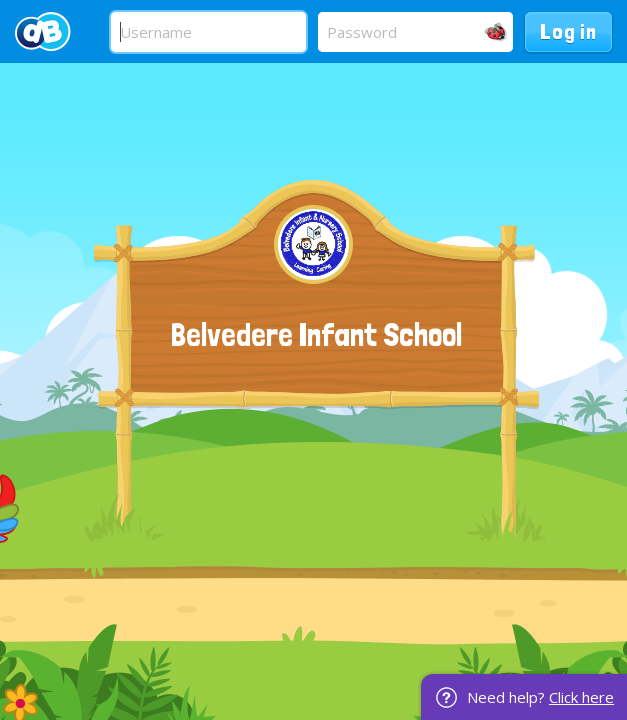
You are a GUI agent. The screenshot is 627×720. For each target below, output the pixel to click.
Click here (581, 697)
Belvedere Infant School (316, 335)
